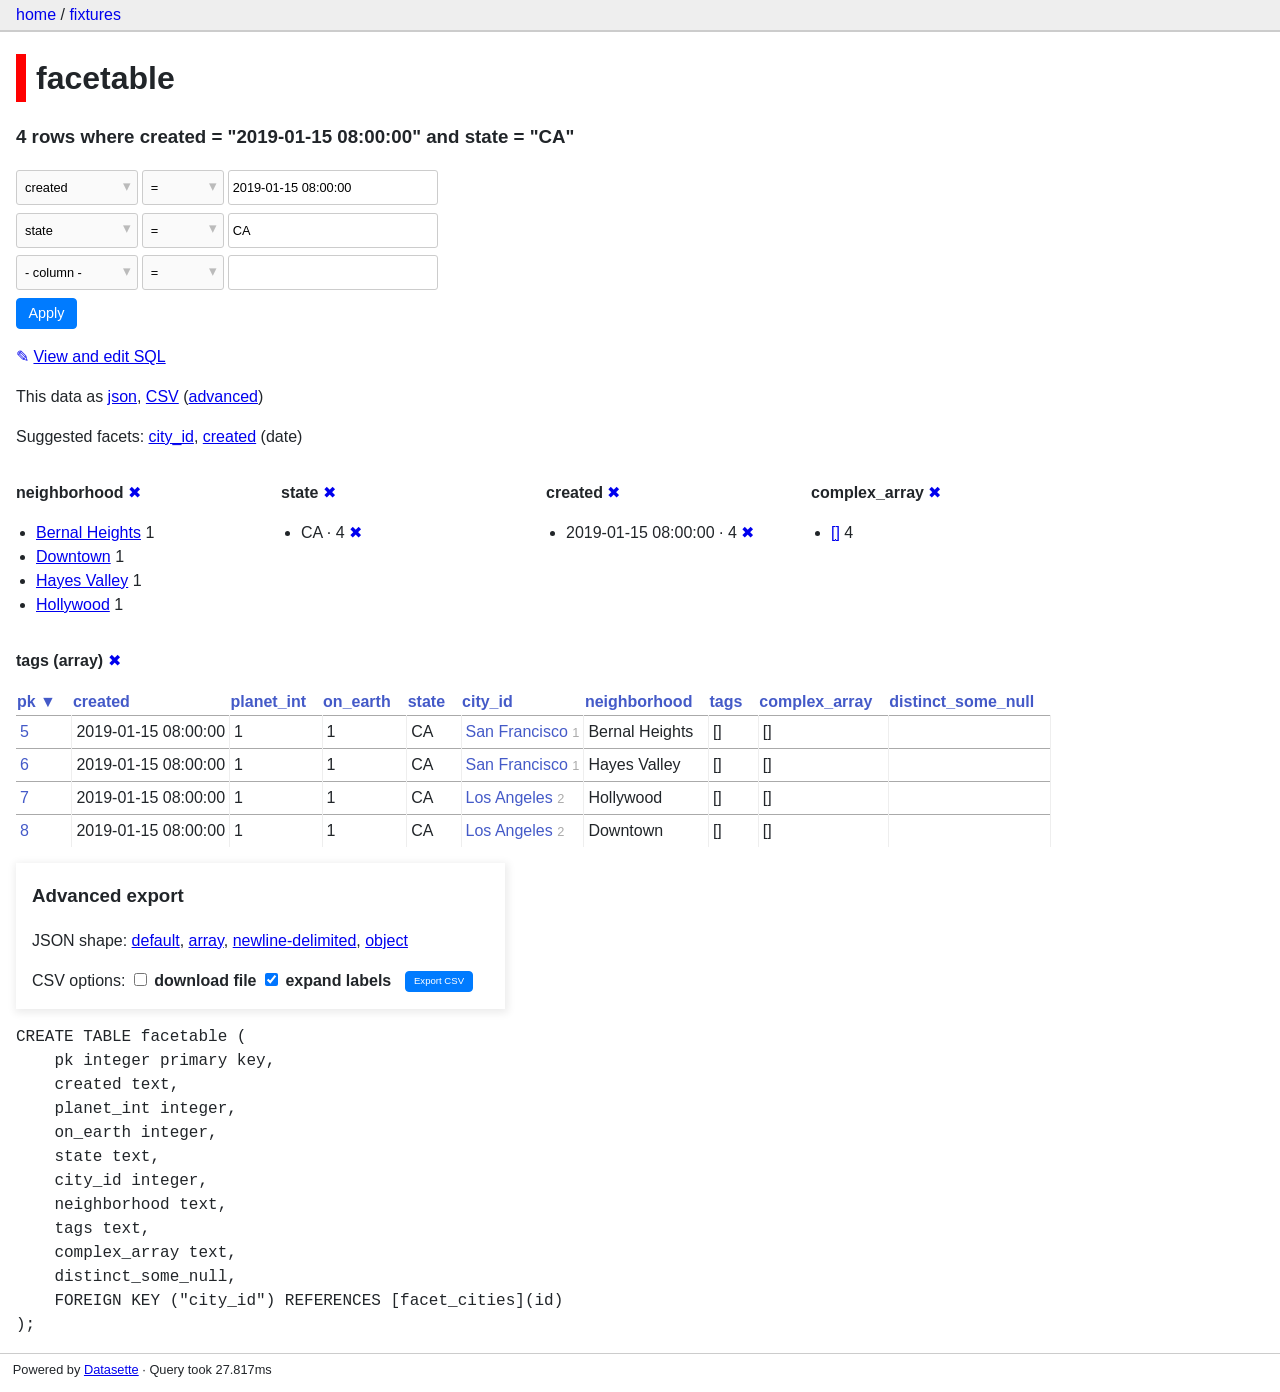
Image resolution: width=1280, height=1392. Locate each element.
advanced (223, 396)
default (156, 940)
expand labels (328, 980)
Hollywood (73, 604)
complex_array (815, 701)
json (122, 396)
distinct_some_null (961, 701)
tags (725, 701)
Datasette (111, 1369)
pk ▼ (36, 701)
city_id (171, 436)
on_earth (357, 701)
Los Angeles (509, 797)
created (229, 436)
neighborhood (639, 701)
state (426, 701)
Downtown (73, 556)
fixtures (95, 14)
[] (835, 532)
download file (195, 980)
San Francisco (517, 731)
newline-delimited (295, 940)
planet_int (269, 701)
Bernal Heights (88, 532)
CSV (162, 396)
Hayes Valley (82, 580)
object (386, 940)
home (36, 14)
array (206, 940)
